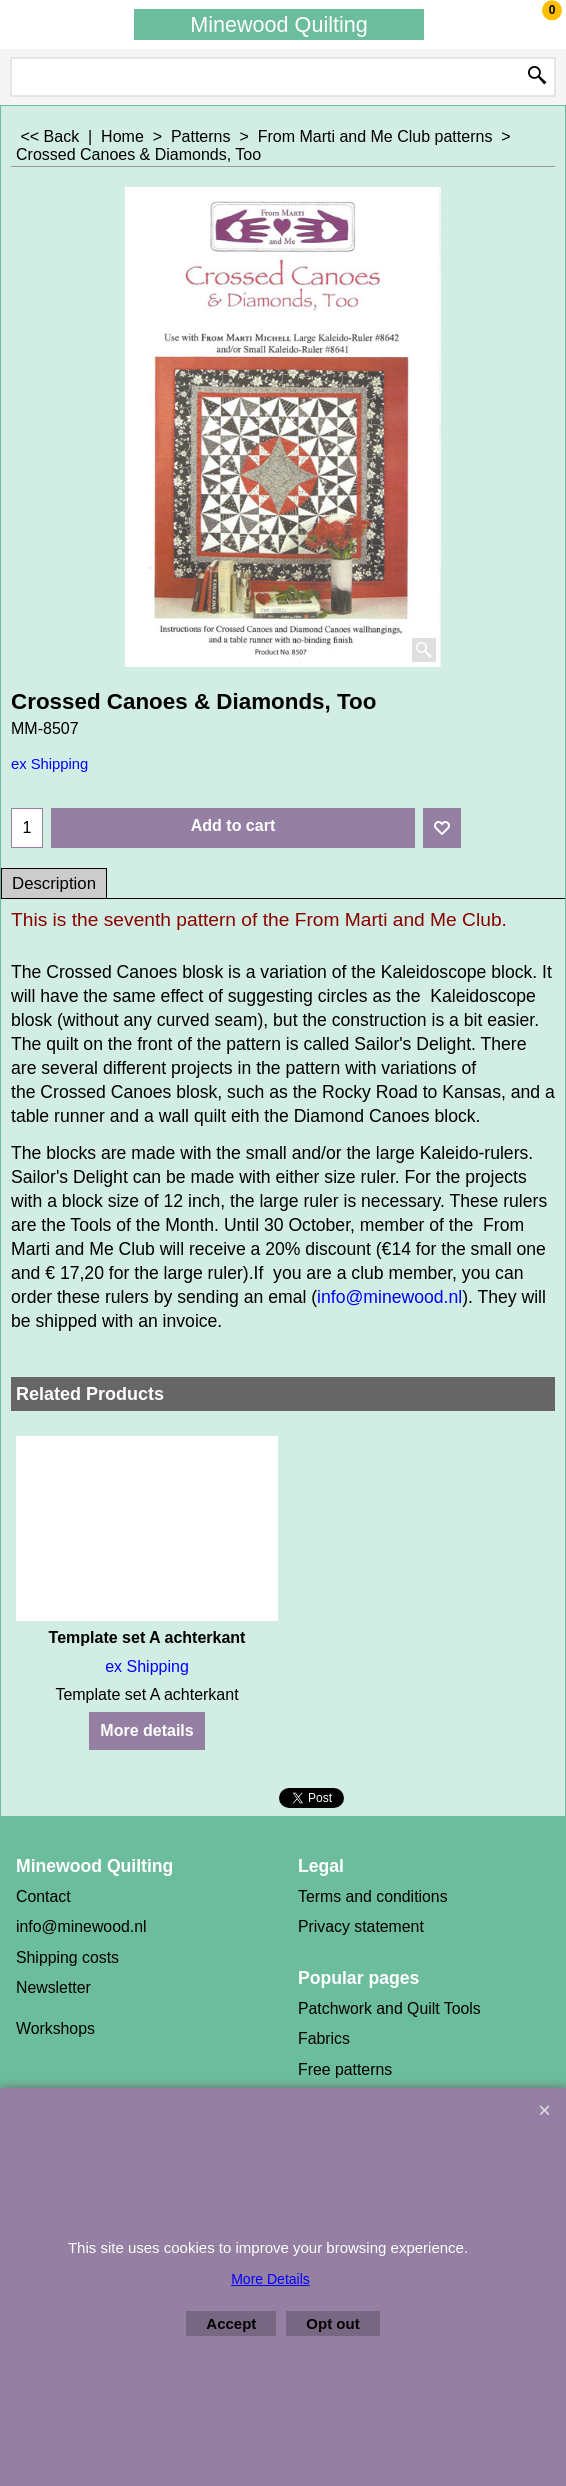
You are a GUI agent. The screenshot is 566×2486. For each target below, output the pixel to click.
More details (146, 1730)
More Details (270, 2279)
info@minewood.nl (389, 1297)
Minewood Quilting (279, 24)
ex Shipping (49, 764)
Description (54, 883)
